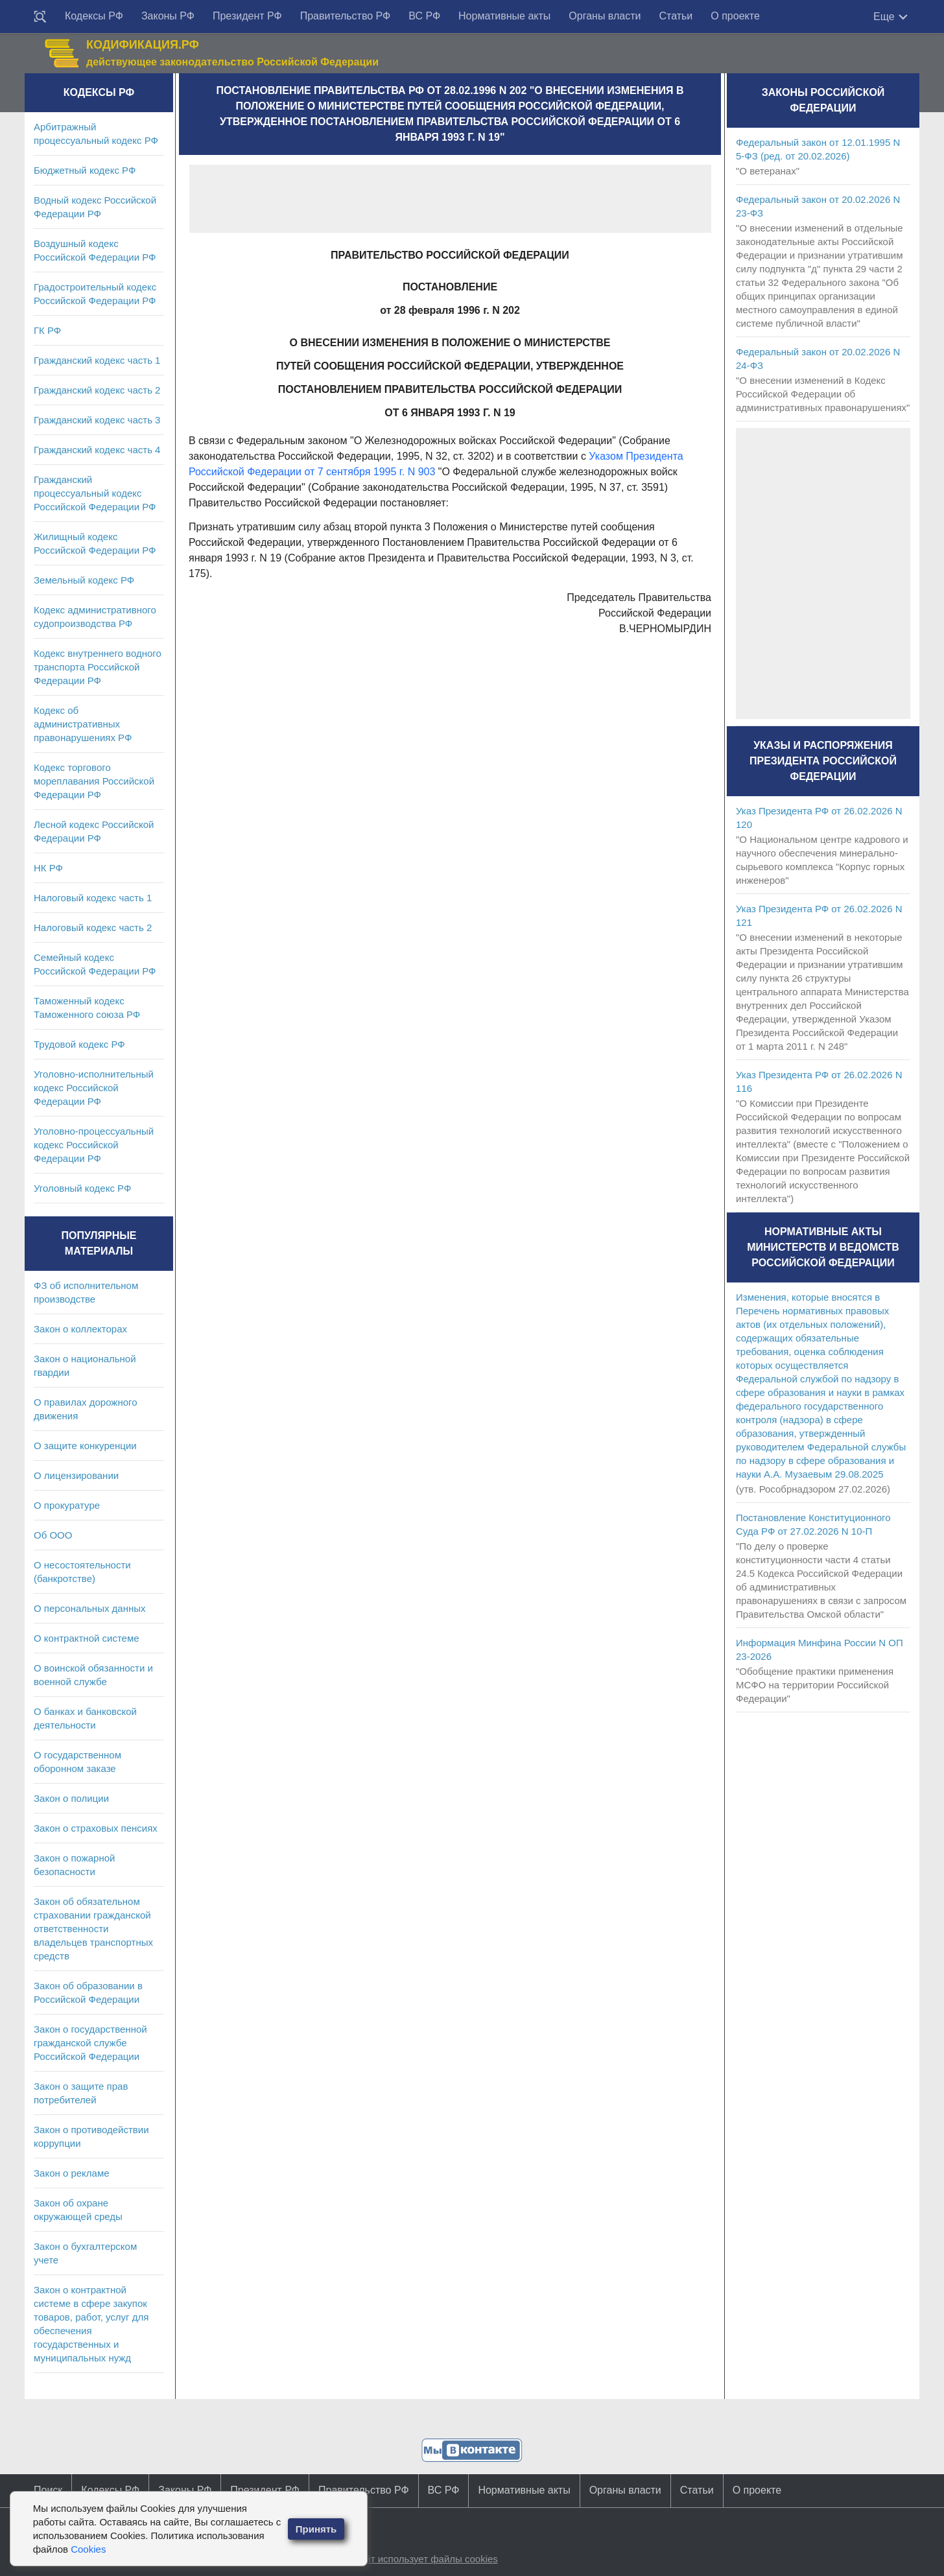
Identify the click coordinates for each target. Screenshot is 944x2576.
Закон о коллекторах (80, 1328)
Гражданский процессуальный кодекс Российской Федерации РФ (95, 493)
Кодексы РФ (94, 15)
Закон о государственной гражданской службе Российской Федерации (90, 2043)
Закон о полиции (71, 1798)
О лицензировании (76, 1475)
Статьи (675, 15)
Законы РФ (168, 15)
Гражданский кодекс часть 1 (97, 360)
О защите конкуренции (85, 1445)
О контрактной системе (86, 1638)
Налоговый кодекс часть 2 (93, 927)
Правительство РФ (345, 15)
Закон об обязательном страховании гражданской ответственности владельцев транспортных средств (93, 1928)
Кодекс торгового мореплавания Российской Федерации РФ (94, 781)
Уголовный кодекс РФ (82, 1188)
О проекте (735, 15)
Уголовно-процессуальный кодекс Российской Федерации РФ (94, 1145)
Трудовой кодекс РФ (79, 1044)
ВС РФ (424, 15)
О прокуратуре (67, 1505)
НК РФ (48, 867)
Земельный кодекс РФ (84, 579)
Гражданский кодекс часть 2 (97, 390)
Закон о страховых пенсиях (96, 1828)
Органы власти (605, 15)
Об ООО (53, 1535)
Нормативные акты (504, 15)
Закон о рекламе (72, 2173)
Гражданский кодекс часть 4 (97, 449)
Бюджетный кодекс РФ (85, 170)
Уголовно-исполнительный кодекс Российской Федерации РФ (94, 1088)
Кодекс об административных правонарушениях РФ (83, 724)
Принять (316, 2529)
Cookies (88, 2549)
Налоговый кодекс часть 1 (93, 897)
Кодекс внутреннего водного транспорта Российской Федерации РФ (97, 667)
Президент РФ (247, 15)
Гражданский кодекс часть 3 (97, 419)
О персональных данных (90, 1608)
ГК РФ (47, 330)
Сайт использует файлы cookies (425, 2558)
